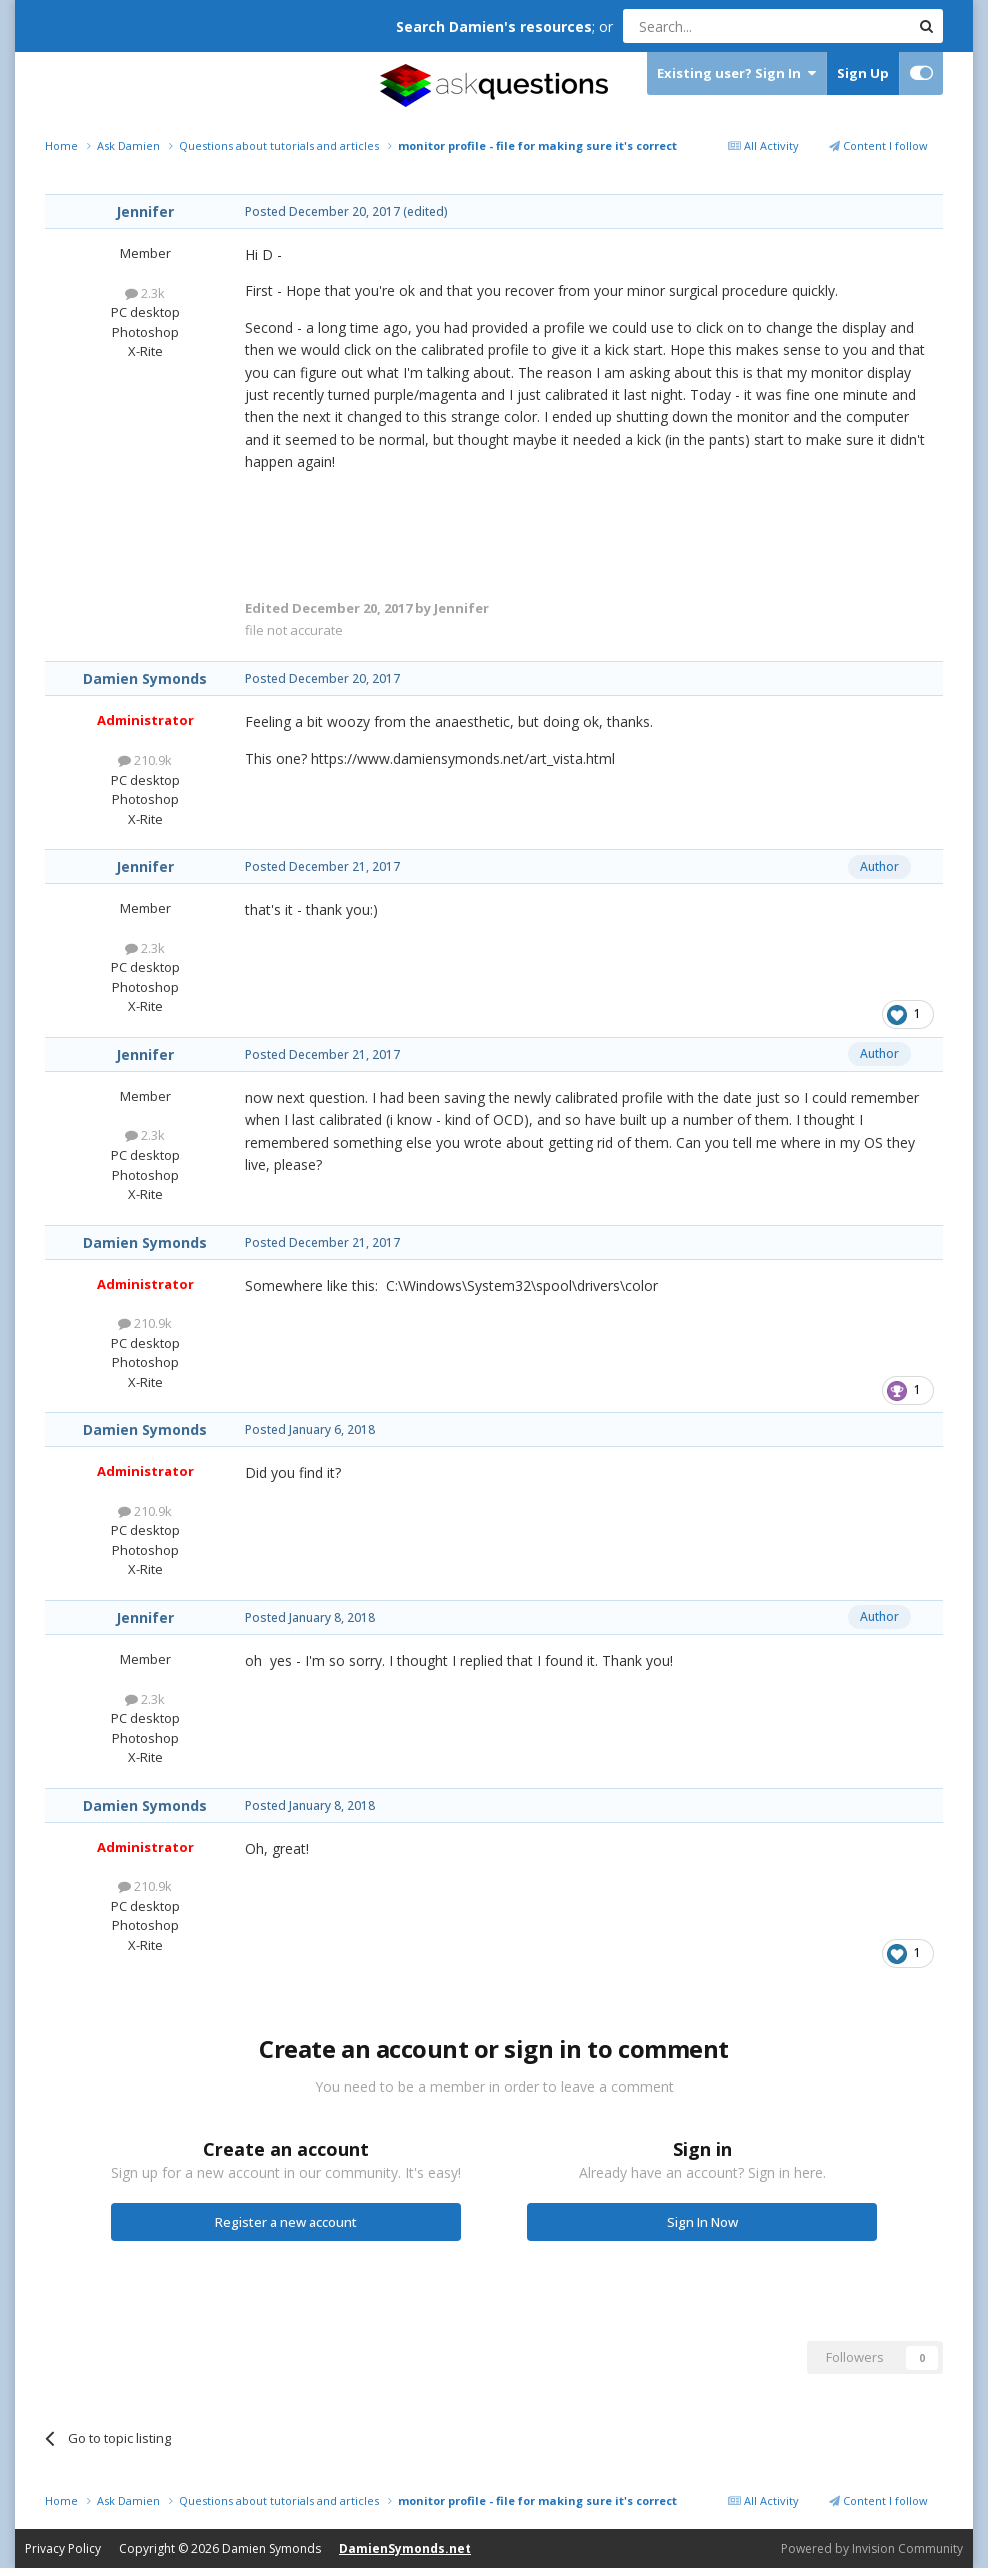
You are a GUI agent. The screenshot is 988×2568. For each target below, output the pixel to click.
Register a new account (286, 2222)
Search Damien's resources (494, 26)
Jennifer (145, 211)
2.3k (145, 293)
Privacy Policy (63, 2548)
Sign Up (863, 73)
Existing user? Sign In (736, 73)
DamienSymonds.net (405, 2548)
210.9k (145, 760)
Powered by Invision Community (872, 2548)
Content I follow (878, 145)
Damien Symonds (145, 678)
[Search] (717, 26)
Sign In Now (702, 2222)
